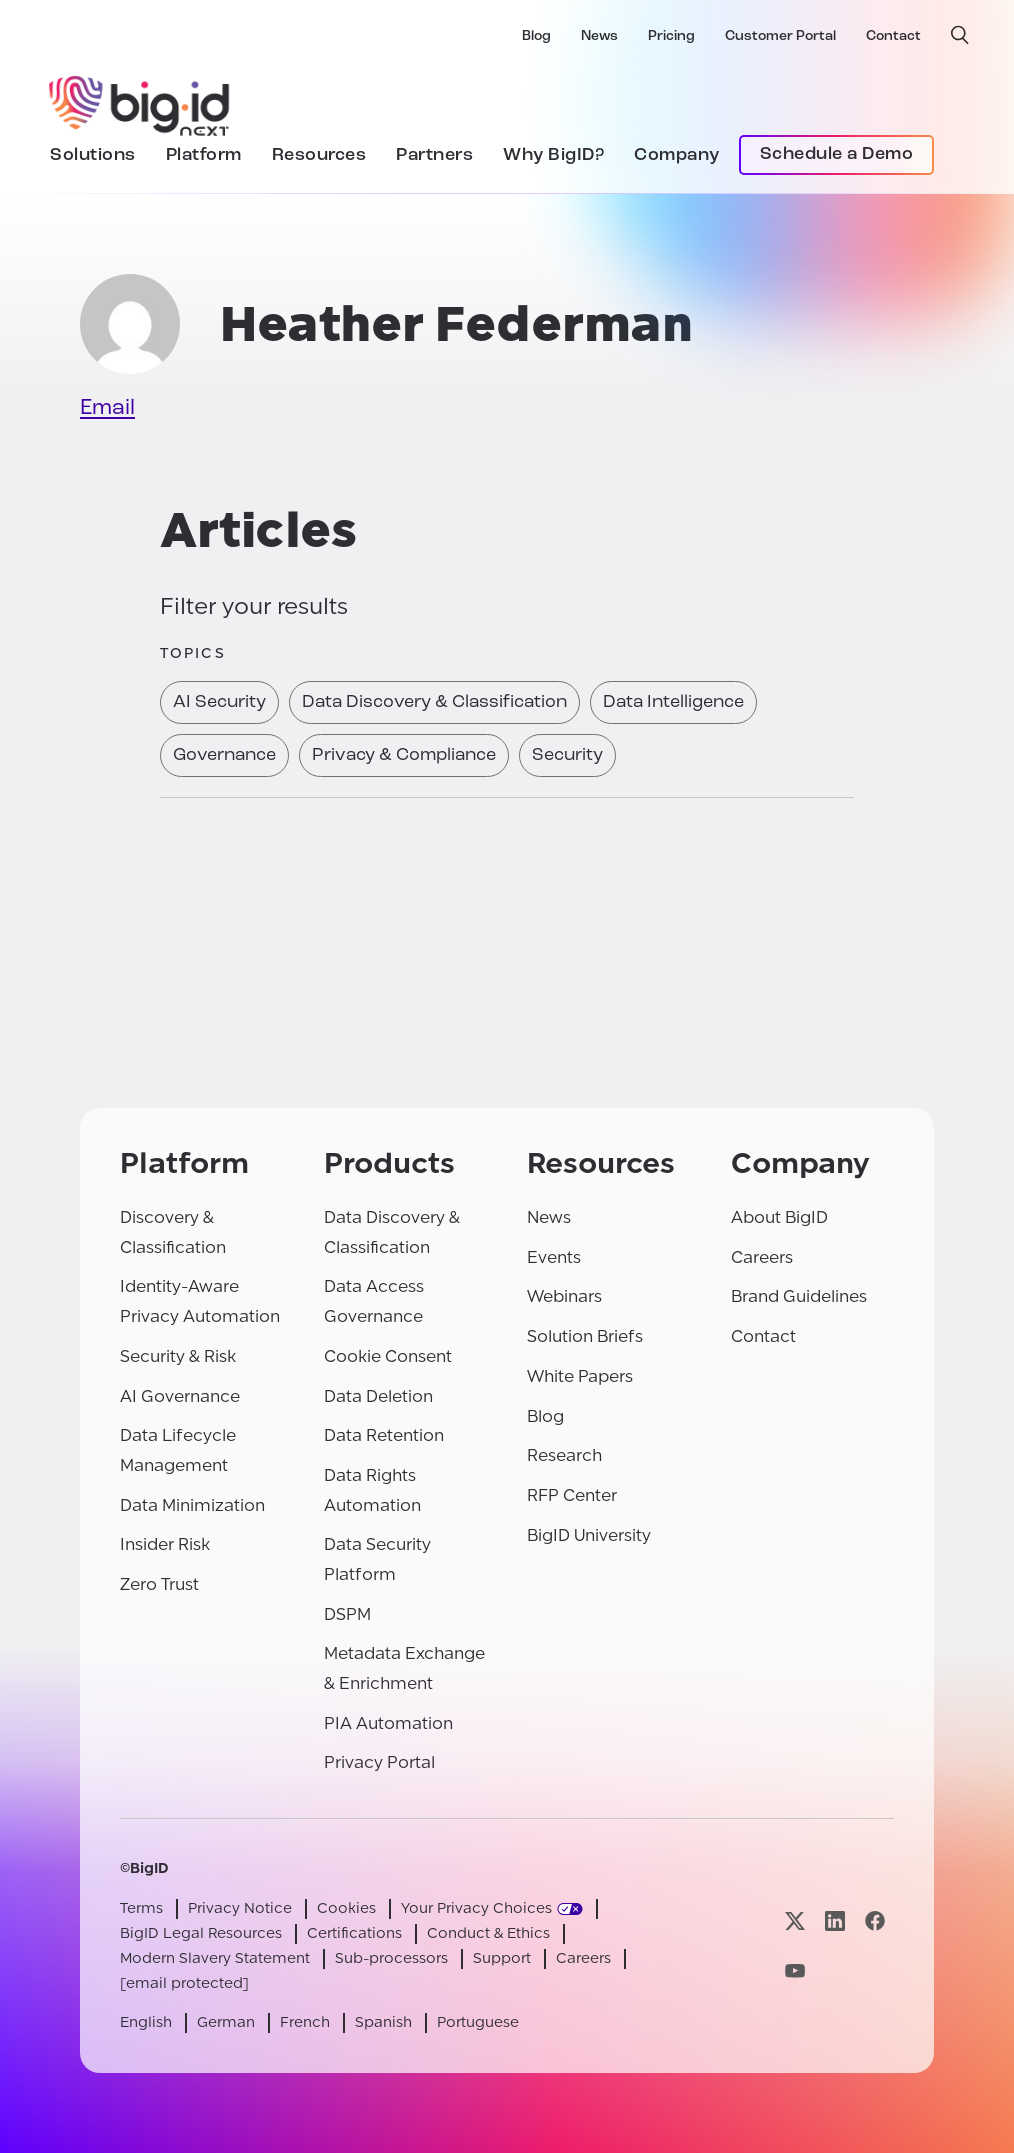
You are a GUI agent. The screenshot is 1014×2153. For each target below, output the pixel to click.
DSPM (347, 1614)
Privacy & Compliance (404, 755)
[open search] (960, 35)
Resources (319, 155)
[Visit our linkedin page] (835, 1921)
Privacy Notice (240, 1908)
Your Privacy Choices (476, 1908)
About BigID (779, 1217)
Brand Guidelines (799, 1296)
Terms (141, 1908)
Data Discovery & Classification (434, 702)
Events (554, 1257)
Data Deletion (378, 1396)
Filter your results (254, 607)
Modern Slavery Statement (215, 1958)
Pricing (671, 36)
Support (502, 1958)
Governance (224, 755)
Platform (204, 155)
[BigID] (140, 103)
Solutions (93, 155)
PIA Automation (388, 1723)
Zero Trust (159, 1584)
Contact (893, 36)
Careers (762, 1257)
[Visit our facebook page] (875, 1921)
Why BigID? (553, 155)
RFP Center (572, 1495)
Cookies (346, 1908)
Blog (536, 36)
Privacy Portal (379, 1762)
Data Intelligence (673, 702)
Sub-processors (391, 1958)
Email (107, 408)
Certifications (354, 1933)
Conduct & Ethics (488, 1933)
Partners (434, 155)
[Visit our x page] (795, 1921)
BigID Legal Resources (201, 1933)
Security (567, 755)
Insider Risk (165, 1544)
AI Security (219, 702)
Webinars (564, 1296)
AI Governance (180, 1396)
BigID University (589, 1535)
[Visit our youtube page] (795, 1970)
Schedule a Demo (837, 154)
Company (677, 155)
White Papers (580, 1376)
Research (564, 1455)
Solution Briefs (585, 1336)
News (599, 36)
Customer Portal (780, 36)
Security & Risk (178, 1356)
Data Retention (384, 1435)
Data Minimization (192, 1505)
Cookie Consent (388, 1356)
